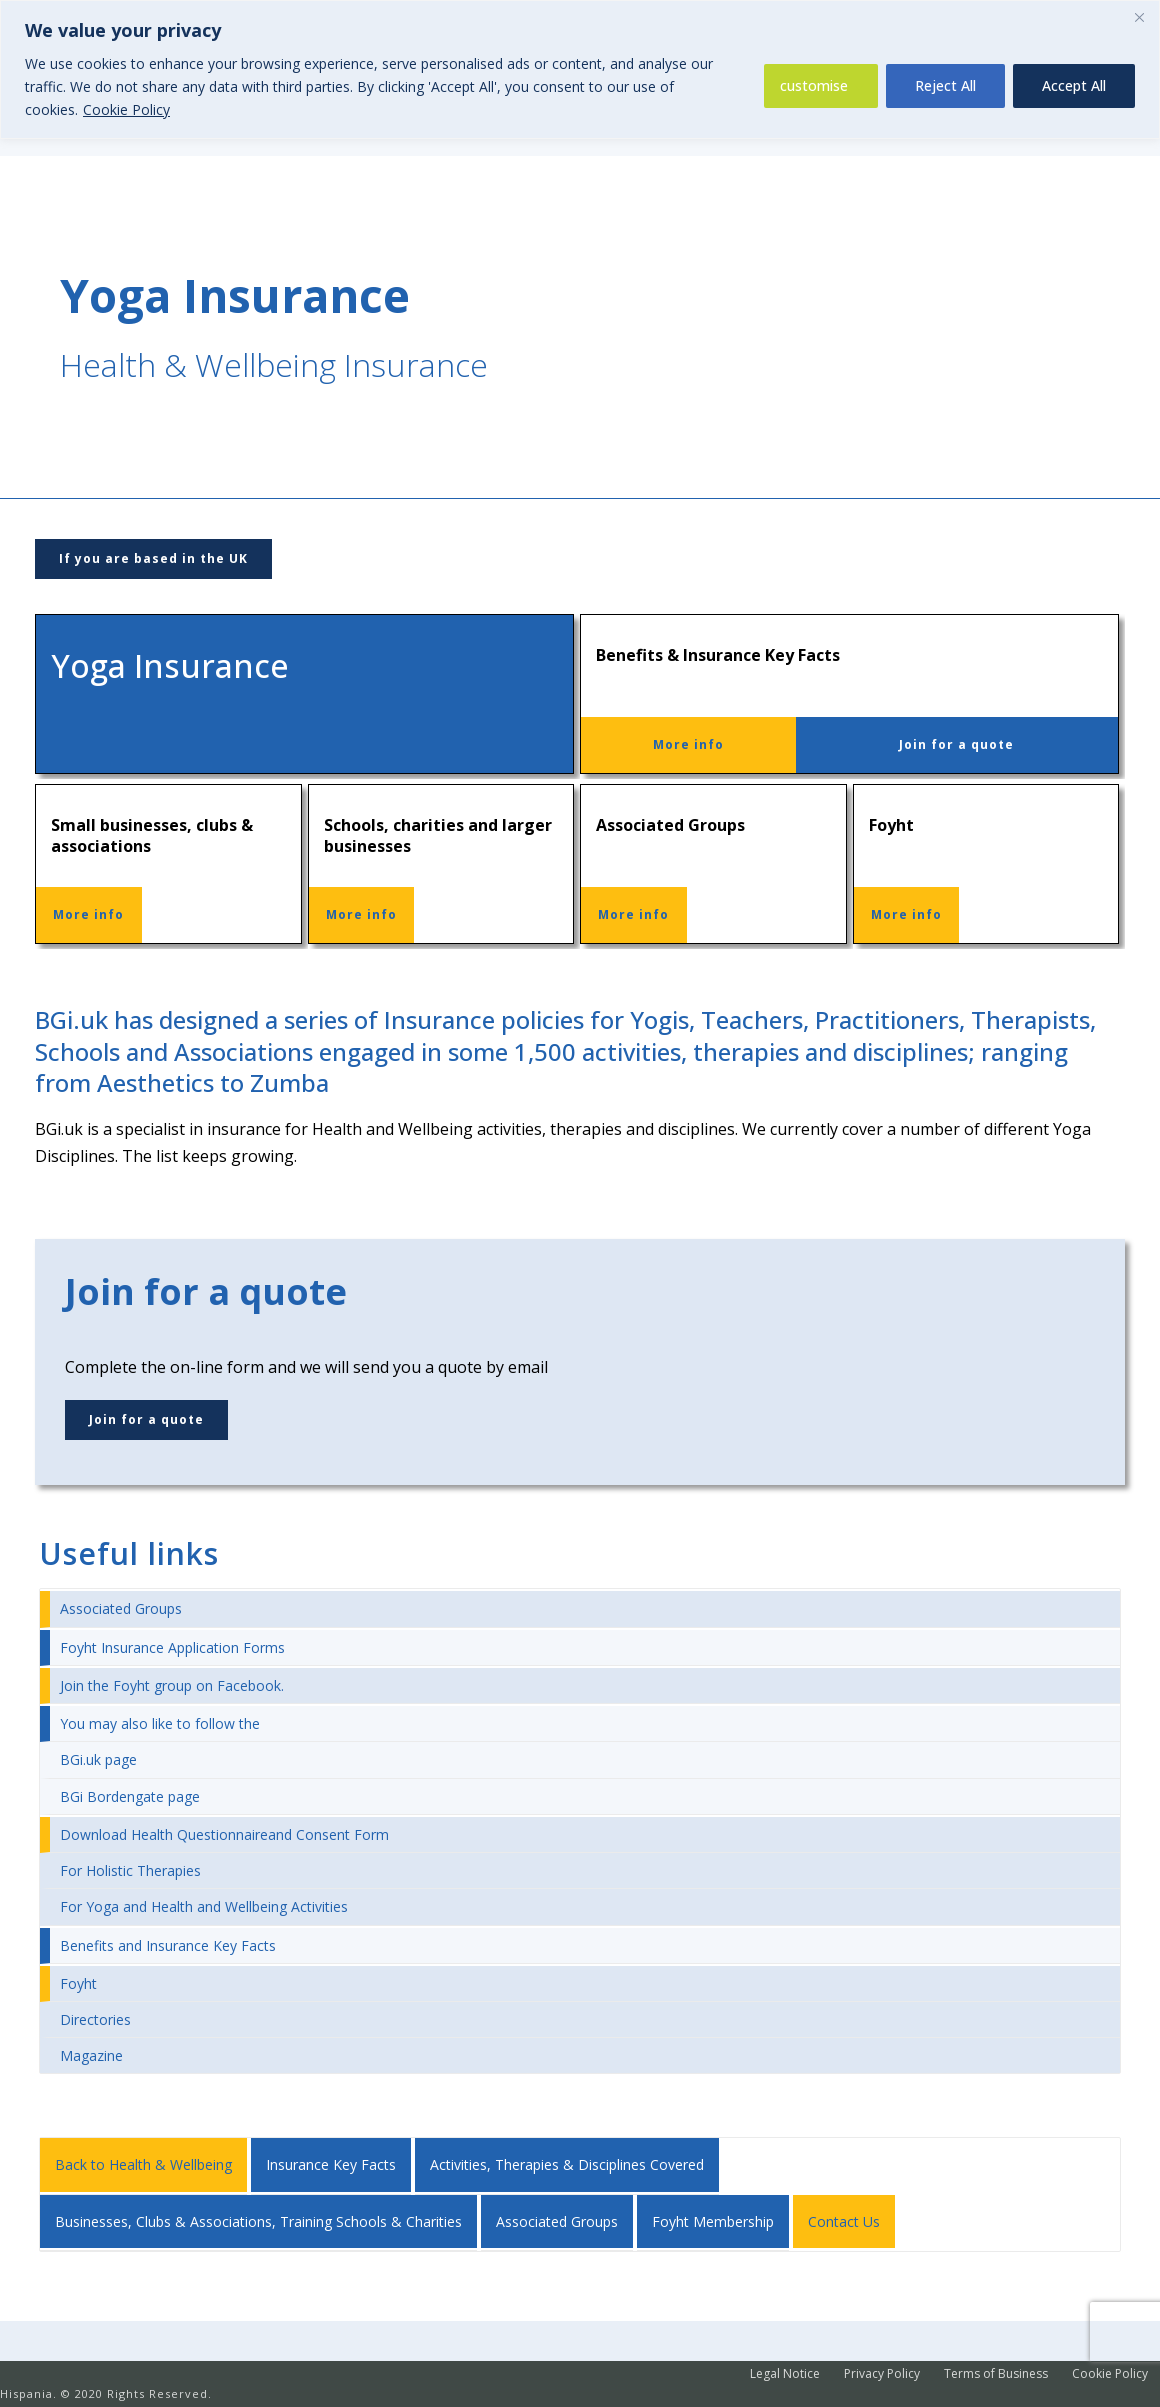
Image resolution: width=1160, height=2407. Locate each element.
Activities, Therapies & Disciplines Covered (567, 2164)
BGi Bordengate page (130, 1796)
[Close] (1139, 17)
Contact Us (844, 2221)
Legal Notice (785, 2374)
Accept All (1074, 85)
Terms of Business (996, 2374)
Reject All (945, 85)
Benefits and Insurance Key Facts (168, 1945)
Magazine (91, 2055)
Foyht (891, 825)
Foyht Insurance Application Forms (172, 1647)
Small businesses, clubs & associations (152, 835)
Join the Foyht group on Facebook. (172, 1685)
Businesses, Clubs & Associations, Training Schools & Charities (258, 2221)
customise (814, 85)
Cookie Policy (126, 109)
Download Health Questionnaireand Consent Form (224, 1834)
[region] (580, 69)
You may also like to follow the (160, 1723)
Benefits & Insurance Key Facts (718, 655)
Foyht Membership (713, 2221)
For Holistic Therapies (130, 1870)
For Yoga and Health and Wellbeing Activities (204, 1906)
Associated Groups (670, 825)
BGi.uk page (98, 1759)
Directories (95, 2019)
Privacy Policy (882, 2374)
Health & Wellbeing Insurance (274, 364)
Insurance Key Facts (331, 2164)
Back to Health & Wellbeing (143, 2164)
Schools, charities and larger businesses (438, 835)
